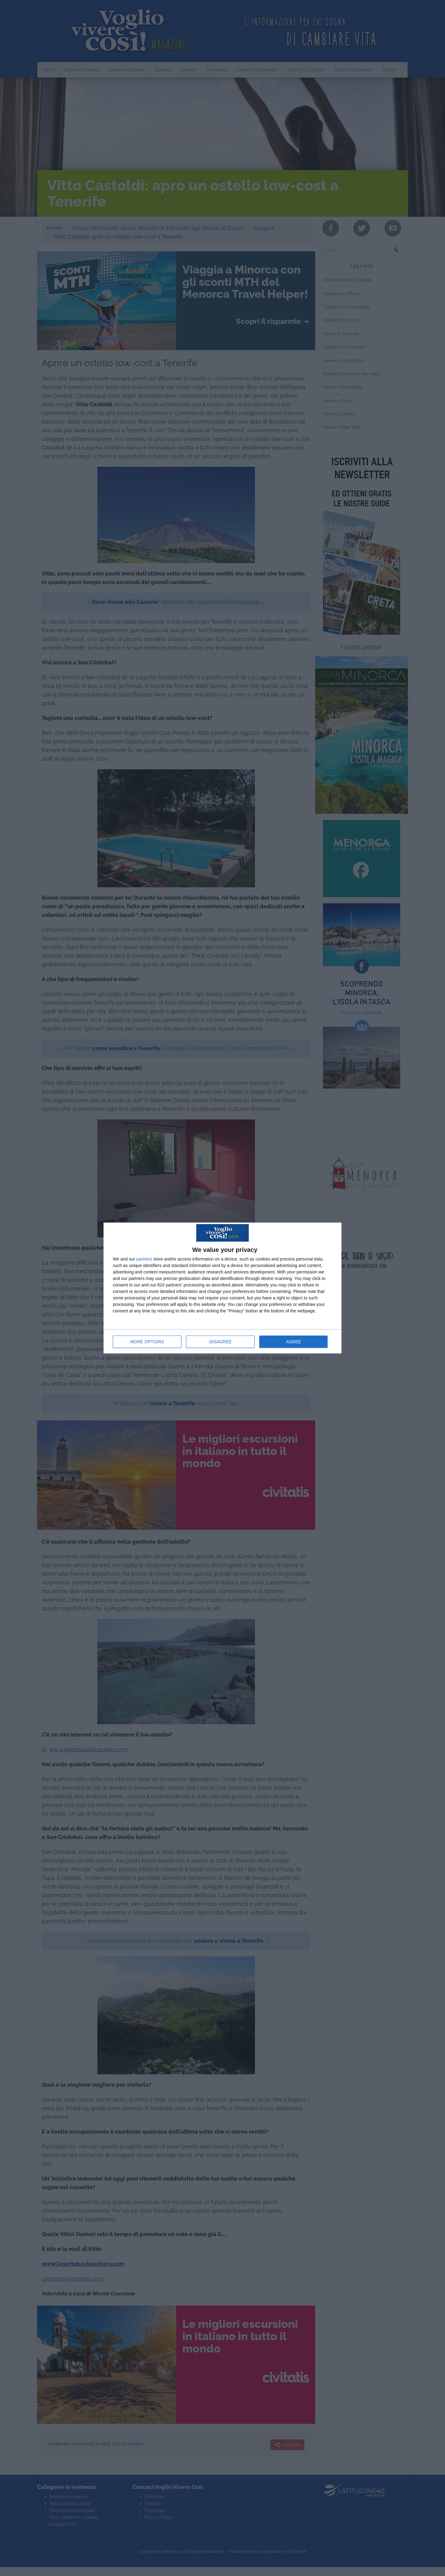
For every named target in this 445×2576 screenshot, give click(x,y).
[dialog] (222, 1288)
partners (144, 1259)
